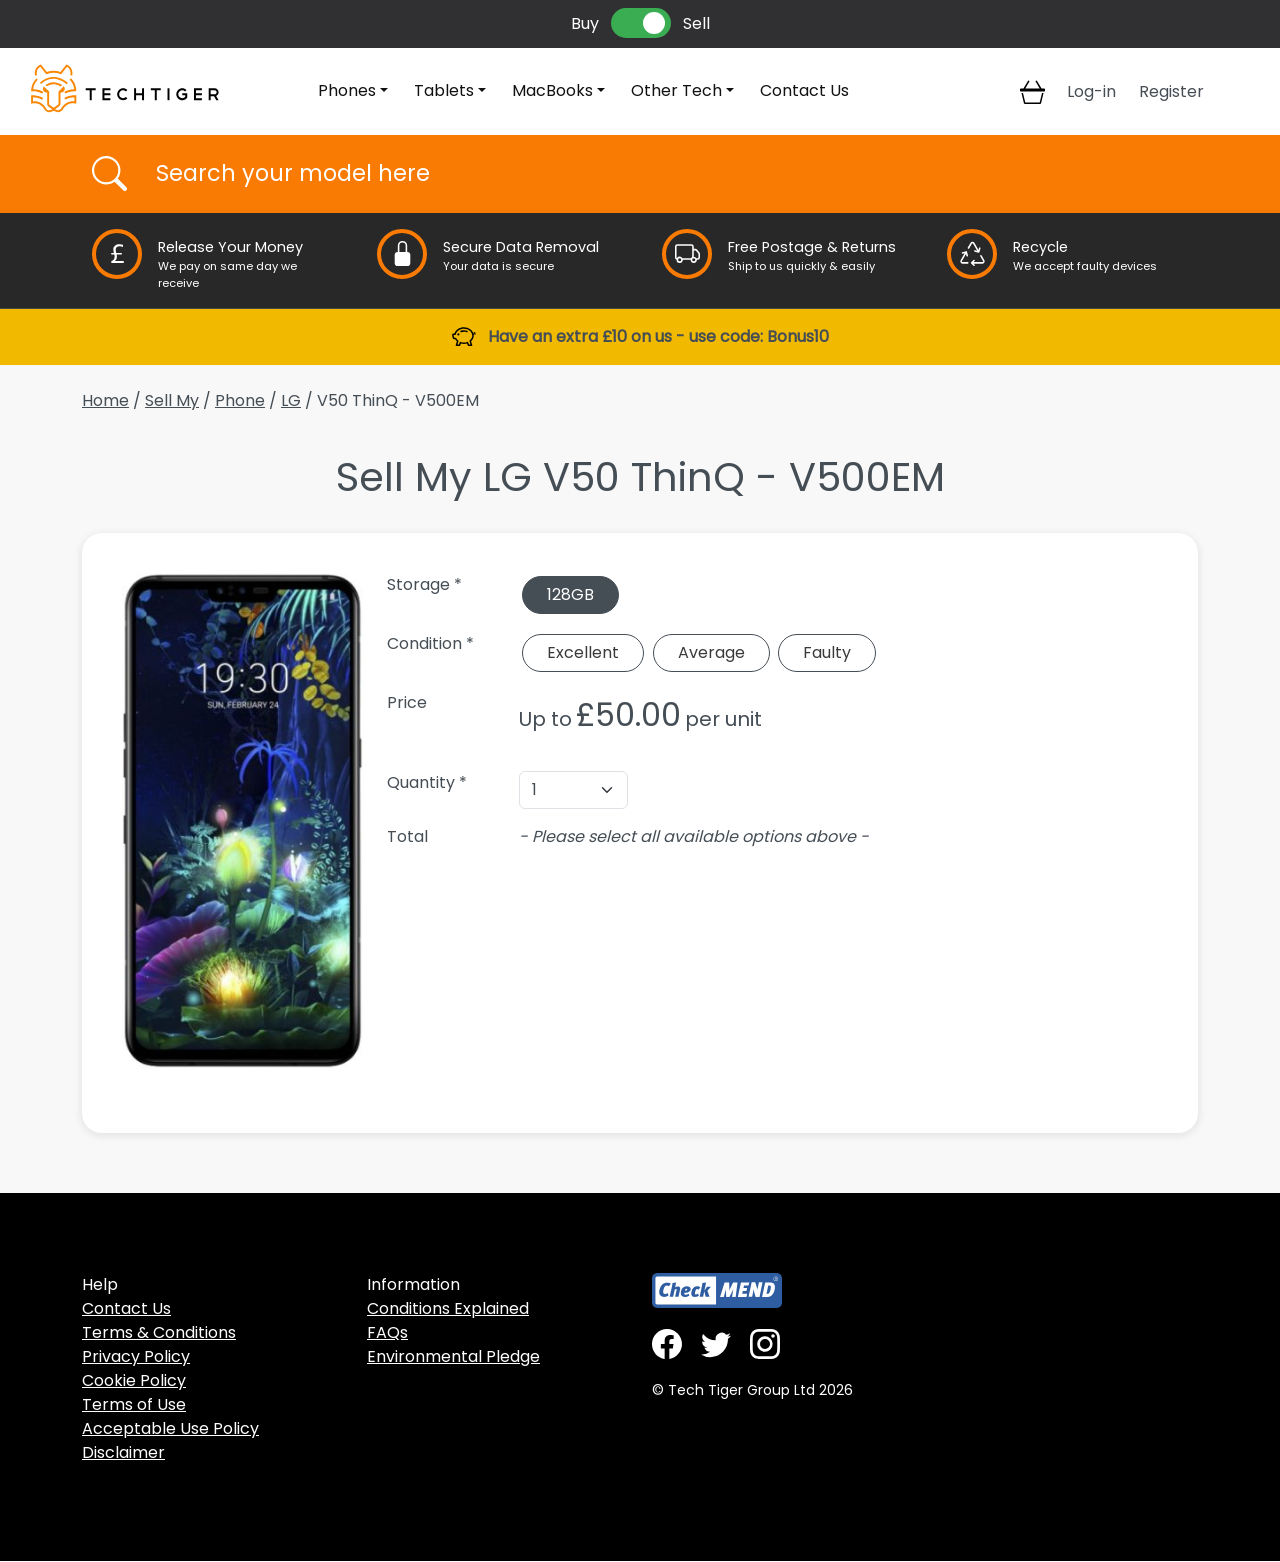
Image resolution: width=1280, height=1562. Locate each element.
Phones (347, 90)
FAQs (387, 1332)
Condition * (430, 643)
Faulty (827, 652)
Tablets (444, 90)
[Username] (657, 174)
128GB (570, 594)
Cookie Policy (134, 1380)
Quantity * (427, 782)
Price (407, 702)
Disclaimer (123, 1452)
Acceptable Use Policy (170, 1428)
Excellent (583, 652)
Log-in (1091, 91)
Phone (240, 400)
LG (291, 400)
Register (1171, 91)
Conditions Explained (448, 1308)
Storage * (424, 584)
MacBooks (552, 90)
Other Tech (676, 90)
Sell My (172, 400)
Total (407, 836)
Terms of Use (134, 1404)
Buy (585, 23)
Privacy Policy (136, 1356)
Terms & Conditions (159, 1332)
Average (711, 652)
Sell (696, 23)
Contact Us (804, 90)
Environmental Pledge (453, 1356)
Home (105, 400)
